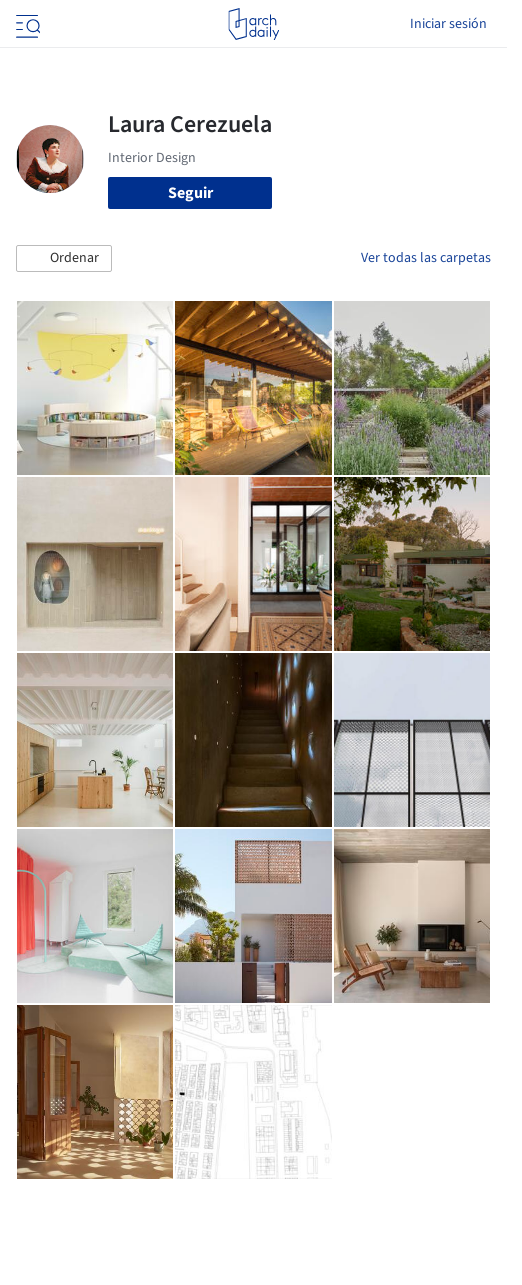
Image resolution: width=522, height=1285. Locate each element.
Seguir (190, 193)
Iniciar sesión (448, 24)
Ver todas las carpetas (426, 258)
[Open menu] (26, 24)
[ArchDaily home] (253, 24)
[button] (64, 259)
